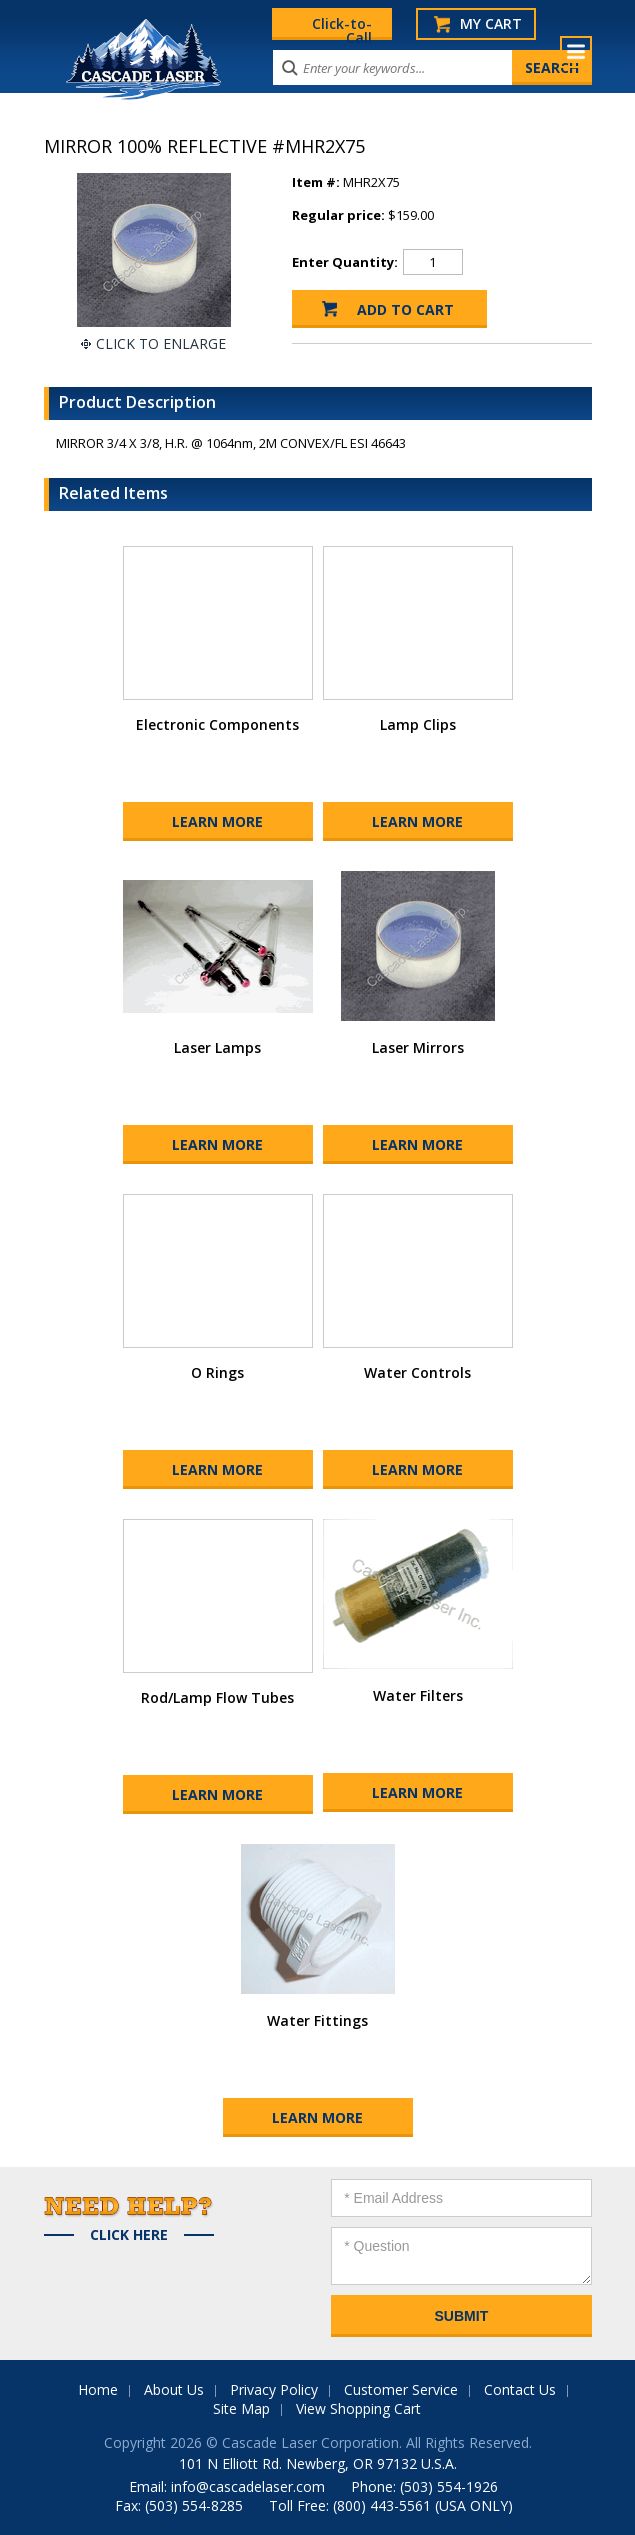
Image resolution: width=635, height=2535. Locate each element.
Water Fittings (317, 2020)
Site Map (241, 2408)
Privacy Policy (274, 2389)
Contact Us (520, 2389)
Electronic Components (217, 724)
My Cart (491, 23)
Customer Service (401, 2389)
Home (98, 2389)
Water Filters (418, 1695)
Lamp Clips (418, 724)
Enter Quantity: (345, 262)
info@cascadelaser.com (248, 2486)
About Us (174, 2389)
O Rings (217, 1372)
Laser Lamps (217, 1047)
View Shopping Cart (358, 2408)
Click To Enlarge (161, 343)
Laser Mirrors (418, 1047)
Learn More (217, 821)
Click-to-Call (342, 27)
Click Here (129, 2235)
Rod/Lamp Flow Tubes (217, 1697)
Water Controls (417, 1372)
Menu (576, 52)
